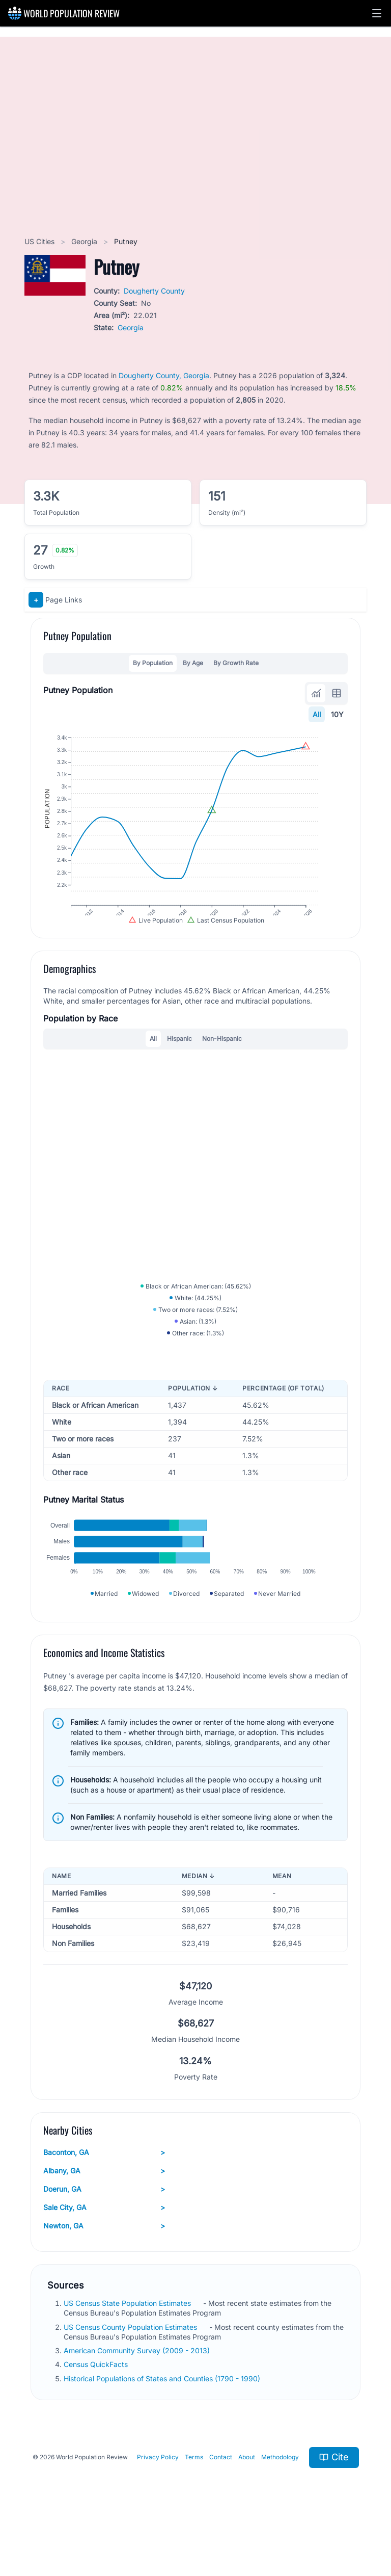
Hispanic (179, 1059)
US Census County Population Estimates (131, 2369)
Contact (220, 2500)
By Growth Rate (236, 663)
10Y (337, 714)
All (317, 714)
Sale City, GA (104, 2251)
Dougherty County (154, 290)
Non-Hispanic (222, 1059)
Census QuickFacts (97, 2407)
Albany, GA (104, 2214)
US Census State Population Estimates (128, 2346)
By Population (153, 663)
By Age (193, 663)
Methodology (280, 2500)
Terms (194, 2500)
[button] (377, 13)
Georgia (85, 241)
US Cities (40, 241)
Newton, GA (104, 2269)
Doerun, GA (104, 2232)
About (246, 2500)
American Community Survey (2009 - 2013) (138, 2393)
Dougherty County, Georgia (164, 375)
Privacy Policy (158, 2500)
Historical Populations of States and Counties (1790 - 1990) (163, 2421)
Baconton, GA (104, 2196)
